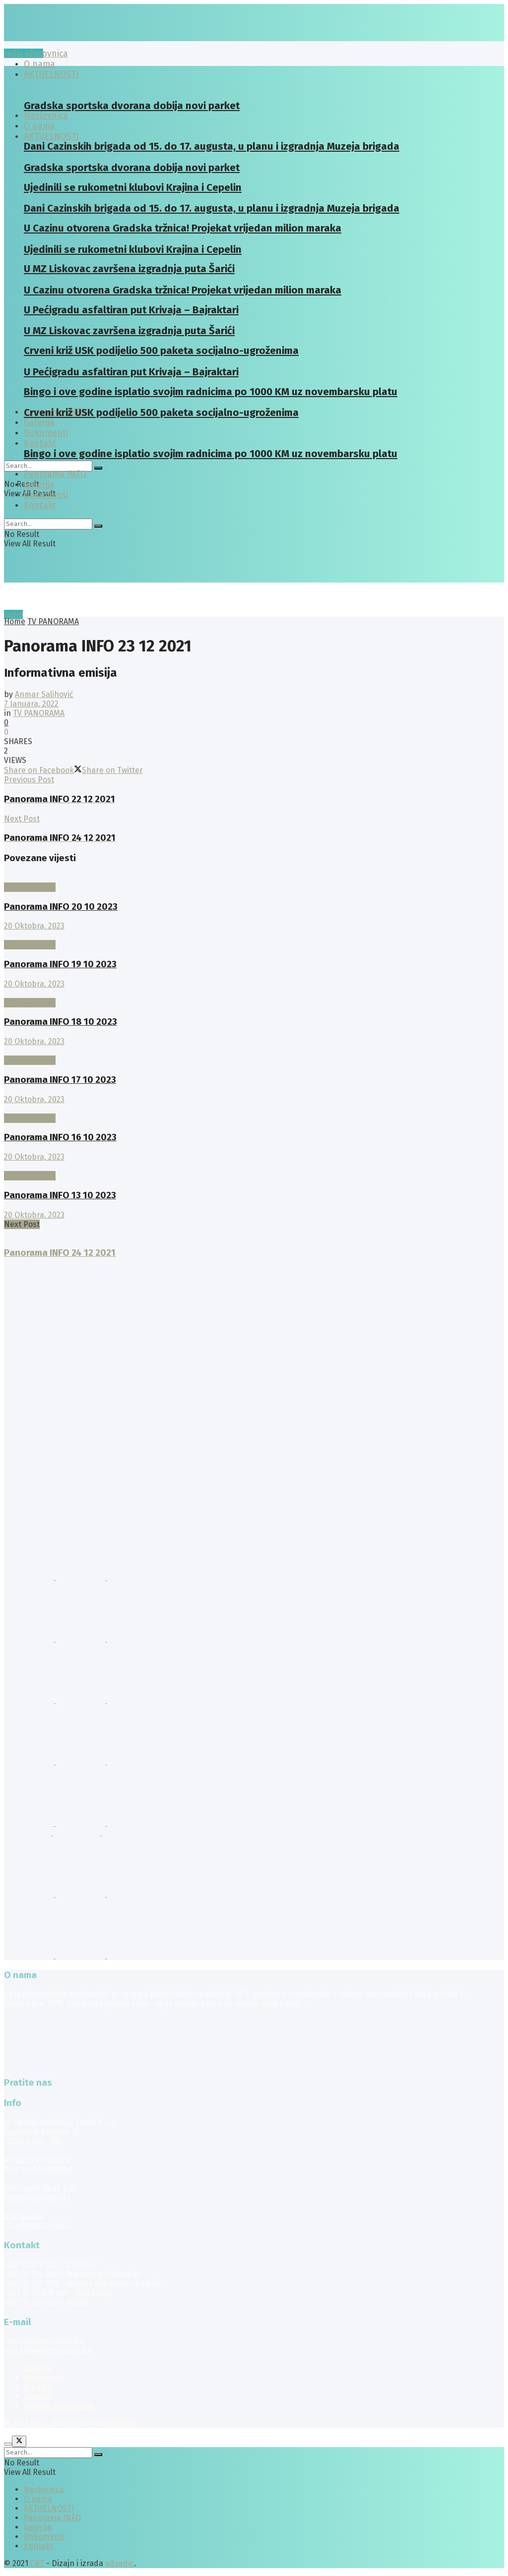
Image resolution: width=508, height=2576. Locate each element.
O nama (38, 2387)
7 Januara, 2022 (31, 703)
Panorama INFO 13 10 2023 (60, 1195)
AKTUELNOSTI (51, 136)
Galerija (39, 422)
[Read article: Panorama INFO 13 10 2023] (254, 1166)
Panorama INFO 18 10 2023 (60, 1021)
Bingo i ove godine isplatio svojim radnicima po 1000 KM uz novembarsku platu (210, 454)
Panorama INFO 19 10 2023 (60, 964)
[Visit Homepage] (81, 38)
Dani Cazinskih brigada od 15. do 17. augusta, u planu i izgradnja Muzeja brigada (211, 146)
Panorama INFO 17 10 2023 (60, 1079)
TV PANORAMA (53, 621)
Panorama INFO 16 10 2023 (60, 1137)
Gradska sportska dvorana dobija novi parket (132, 106)
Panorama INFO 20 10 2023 (61, 906)
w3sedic (119, 2423)
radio (13, 614)
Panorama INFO (55, 474)
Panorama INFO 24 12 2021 (60, 1252)
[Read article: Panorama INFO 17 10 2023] (254, 1050)
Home (14, 621)
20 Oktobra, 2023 (34, 926)
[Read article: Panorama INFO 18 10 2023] (254, 993)
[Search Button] (98, 468)
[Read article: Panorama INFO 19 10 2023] (254, 935)
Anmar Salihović (44, 694)
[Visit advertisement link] (30, 1577)
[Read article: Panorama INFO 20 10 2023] (254, 877)
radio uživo (23, 53)
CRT (37, 2423)
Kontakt (40, 443)
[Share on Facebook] (39, 770)
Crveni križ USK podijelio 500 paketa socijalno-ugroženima (161, 412)
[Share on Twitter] (108, 770)
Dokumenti (46, 495)
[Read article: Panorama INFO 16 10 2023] (254, 1108)
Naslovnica (46, 54)
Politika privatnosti (58, 2405)
